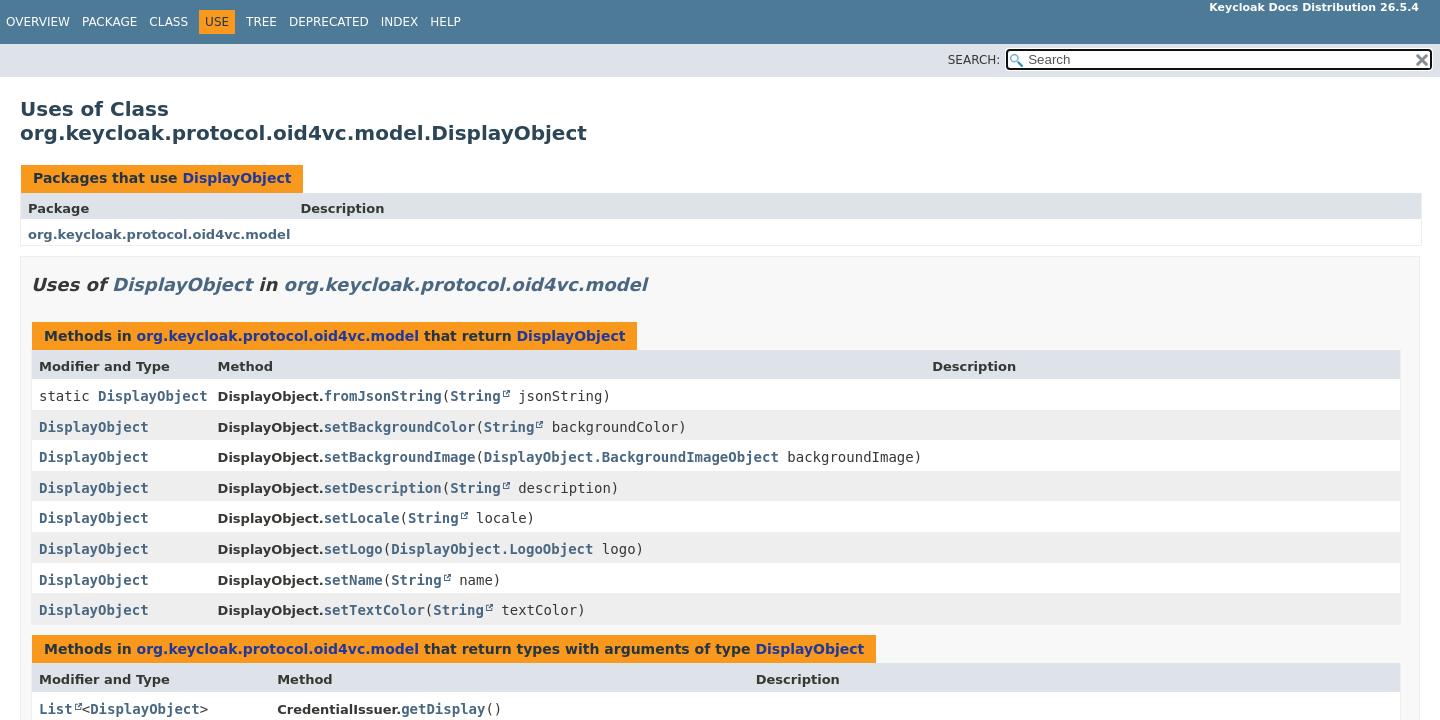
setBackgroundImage (400, 457)
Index (400, 22)
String (475, 396)
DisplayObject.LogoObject (492, 549)
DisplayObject (236, 178)
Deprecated (329, 22)
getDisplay (443, 709)
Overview (38, 22)
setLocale (362, 518)
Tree (261, 22)
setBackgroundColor (400, 427)
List (56, 709)
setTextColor (374, 610)
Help (445, 22)
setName (353, 580)
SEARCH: (974, 60)
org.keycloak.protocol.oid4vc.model (159, 234)
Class (168, 22)
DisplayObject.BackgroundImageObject (631, 457)
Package (109, 22)
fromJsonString (383, 396)
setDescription (383, 488)
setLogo (353, 549)
